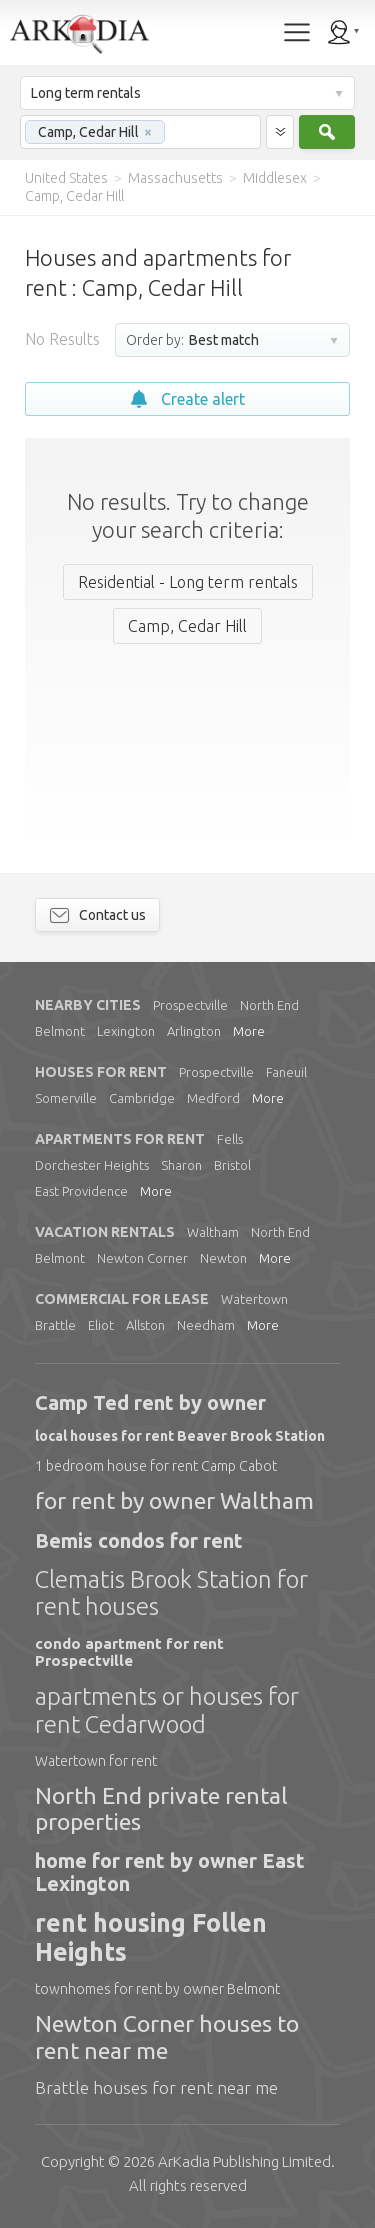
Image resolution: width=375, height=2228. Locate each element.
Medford (213, 1098)
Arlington (194, 1031)
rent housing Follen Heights (151, 1937)
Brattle (55, 1325)
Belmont (60, 1031)
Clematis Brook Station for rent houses (171, 1593)
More (249, 1031)
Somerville (66, 1098)
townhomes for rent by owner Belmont (157, 1989)
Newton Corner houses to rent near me (167, 2036)
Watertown (254, 1299)
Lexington (126, 1031)
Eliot (101, 1325)
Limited (244, 2161)
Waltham (213, 1232)
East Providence (81, 1191)
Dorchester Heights (92, 1165)
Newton (223, 1258)
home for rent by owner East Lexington (170, 1872)
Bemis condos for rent (139, 1540)
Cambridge (142, 1098)
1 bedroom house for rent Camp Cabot (156, 1466)
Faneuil (286, 1072)
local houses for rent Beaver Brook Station (180, 1436)
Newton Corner (142, 1258)
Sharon (181, 1165)
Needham (206, 1325)
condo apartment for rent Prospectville (129, 1652)
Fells (230, 1139)
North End (269, 1005)
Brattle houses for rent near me (156, 2087)
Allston (145, 1325)
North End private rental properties (161, 1808)
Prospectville (190, 1005)
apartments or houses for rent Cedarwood (167, 1710)
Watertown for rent (96, 1761)
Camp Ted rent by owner (150, 1402)
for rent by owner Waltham (174, 1500)
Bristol (232, 1165)
